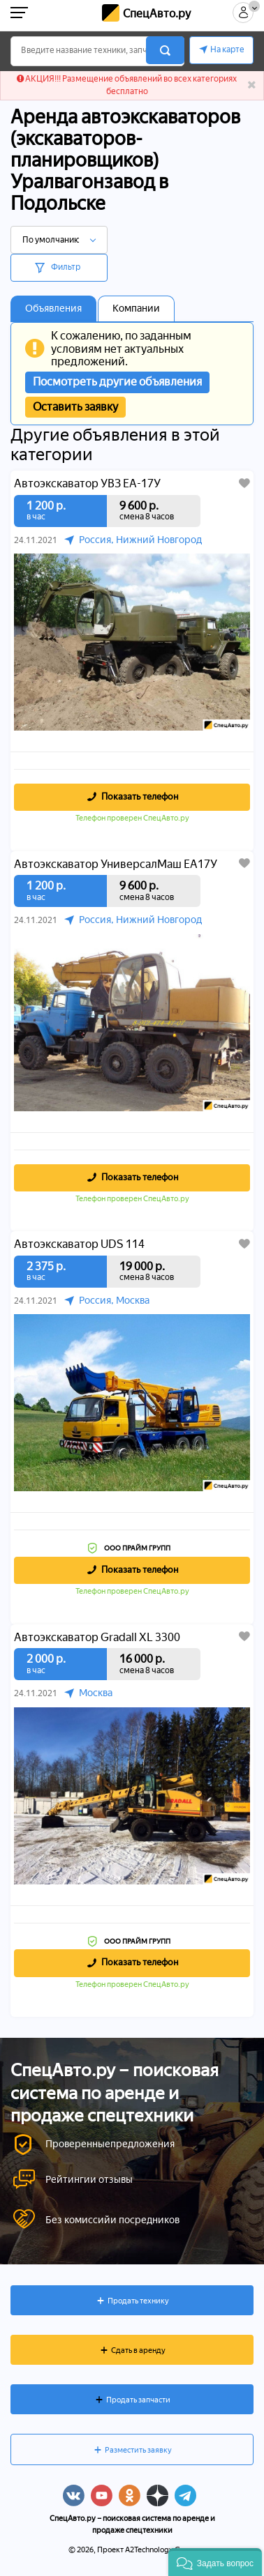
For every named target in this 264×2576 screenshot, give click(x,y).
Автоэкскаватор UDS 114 (79, 1244)
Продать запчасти (138, 2399)
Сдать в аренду (138, 2350)
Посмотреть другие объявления (117, 381)
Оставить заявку (75, 406)
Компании (136, 308)
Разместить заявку (138, 2450)
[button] (215, 2562)
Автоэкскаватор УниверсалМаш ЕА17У (115, 864)
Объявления (53, 308)
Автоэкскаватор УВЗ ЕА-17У (87, 484)
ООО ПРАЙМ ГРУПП (137, 1548)
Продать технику (138, 2301)
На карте (227, 49)
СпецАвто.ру (157, 13)
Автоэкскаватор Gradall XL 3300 (97, 1637)
